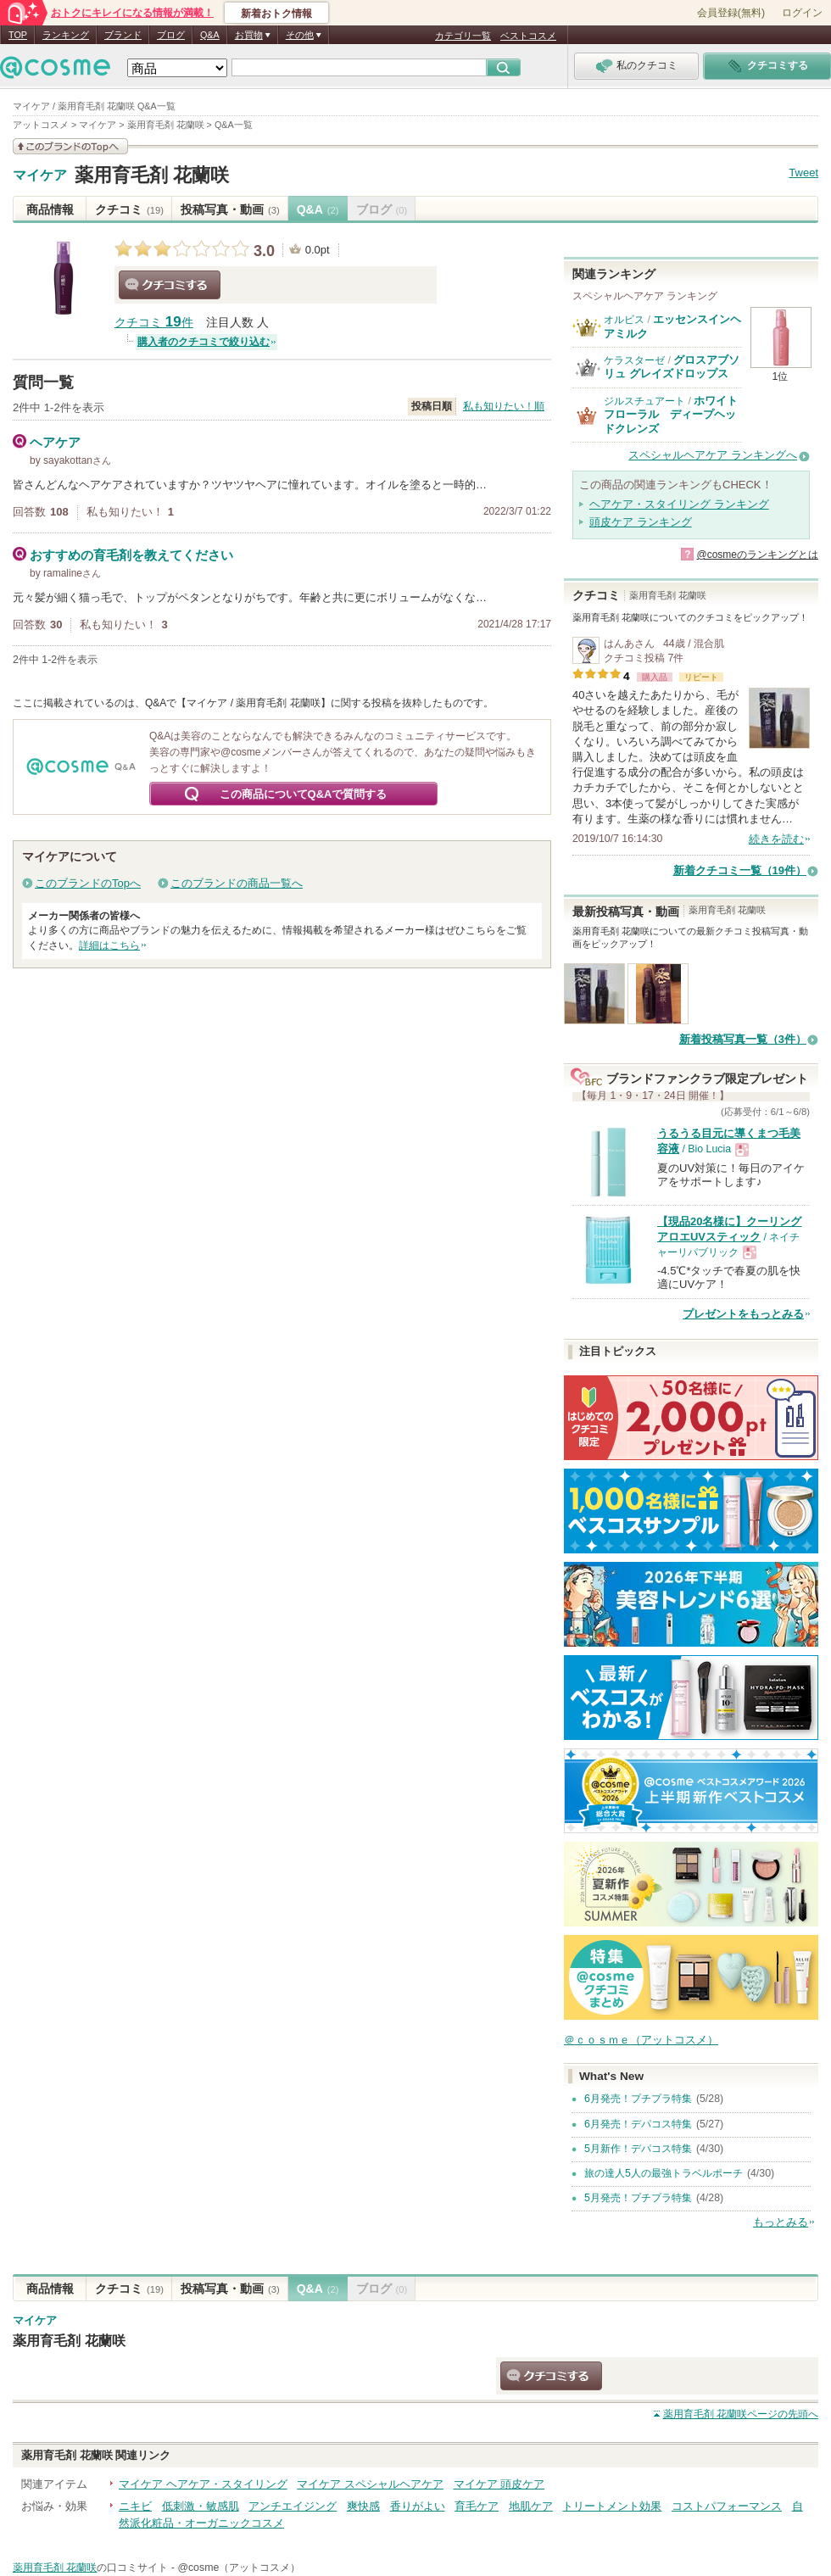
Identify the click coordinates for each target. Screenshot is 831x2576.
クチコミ (129, 209)
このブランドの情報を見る (70, 146)
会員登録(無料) (731, 13)
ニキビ (135, 2506)
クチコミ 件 (153, 322)
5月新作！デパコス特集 (638, 2149)
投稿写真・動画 (230, 209)
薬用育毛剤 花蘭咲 (152, 175)
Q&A (210, 35)
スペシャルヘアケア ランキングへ (712, 455)
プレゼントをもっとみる (743, 1314)
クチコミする (169, 284)
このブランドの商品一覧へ (236, 883)
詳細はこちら (109, 945)
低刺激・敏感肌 (200, 2506)
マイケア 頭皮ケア (499, 2484)
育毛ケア (477, 2506)
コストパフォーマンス (727, 2506)
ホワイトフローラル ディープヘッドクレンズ (671, 414)
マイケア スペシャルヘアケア (370, 2484)
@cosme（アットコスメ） (238, 2567)
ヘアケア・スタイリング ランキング (679, 504)
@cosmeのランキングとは (757, 554)
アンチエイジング (292, 2506)
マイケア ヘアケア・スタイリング (203, 2484)
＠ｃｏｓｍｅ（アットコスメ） (641, 2039)
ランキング (65, 35)
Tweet (803, 172)
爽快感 (363, 2506)
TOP (17, 35)
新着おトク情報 (276, 14)
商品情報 (50, 209)
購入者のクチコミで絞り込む (203, 342)
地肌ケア (531, 2506)
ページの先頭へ (740, 2414)
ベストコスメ (528, 36)
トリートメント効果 (611, 2506)
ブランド (123, 35)
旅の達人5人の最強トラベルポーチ (663, 2173)
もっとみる (780, 2222)
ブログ (171, 35)
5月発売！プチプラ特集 (638, 2198)
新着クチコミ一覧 (739, 870)
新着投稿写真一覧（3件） (742, 1039)
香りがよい (417, 2506)
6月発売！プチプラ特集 (638, 2099)
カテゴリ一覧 (463, 36)
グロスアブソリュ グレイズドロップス (671, 367)
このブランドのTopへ (88, 883)
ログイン (802, 13)
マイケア (40, 175)
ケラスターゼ (634, 360)
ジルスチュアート (644, 401)
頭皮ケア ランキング (640, 522)
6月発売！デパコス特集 (638, 2124)
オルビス (624, 320)
